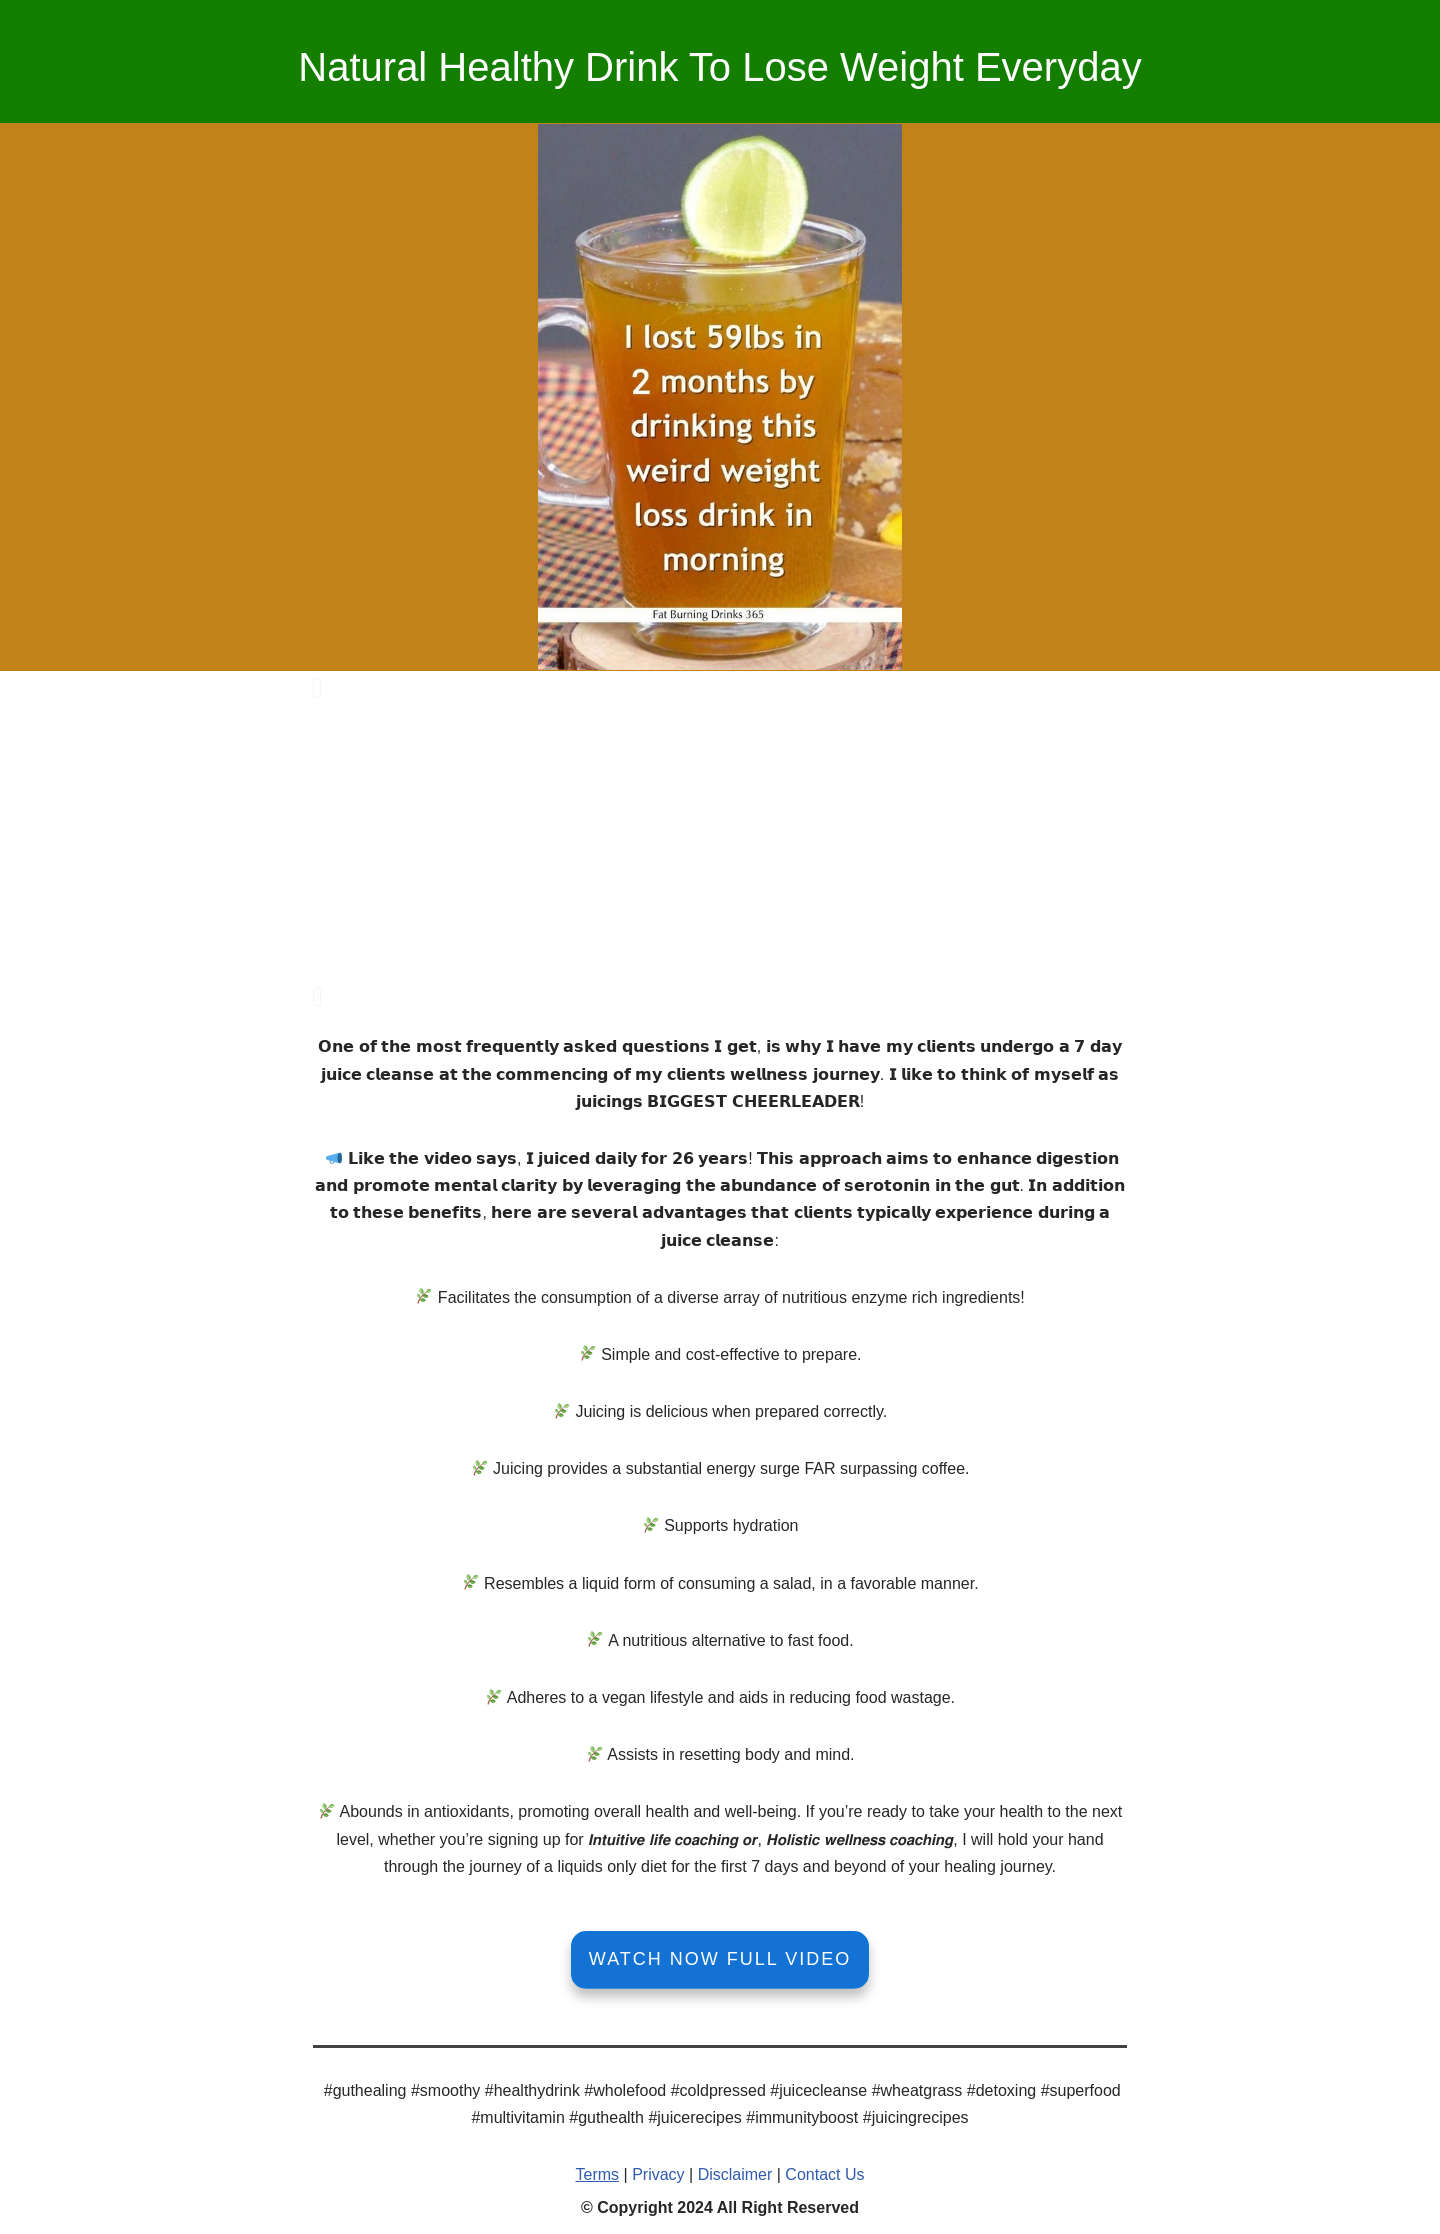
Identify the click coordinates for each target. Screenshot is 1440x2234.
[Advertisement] (720, 840)
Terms (598, 2170)
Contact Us (824, 2170)
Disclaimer (735, 2170)
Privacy (658, 2170)
